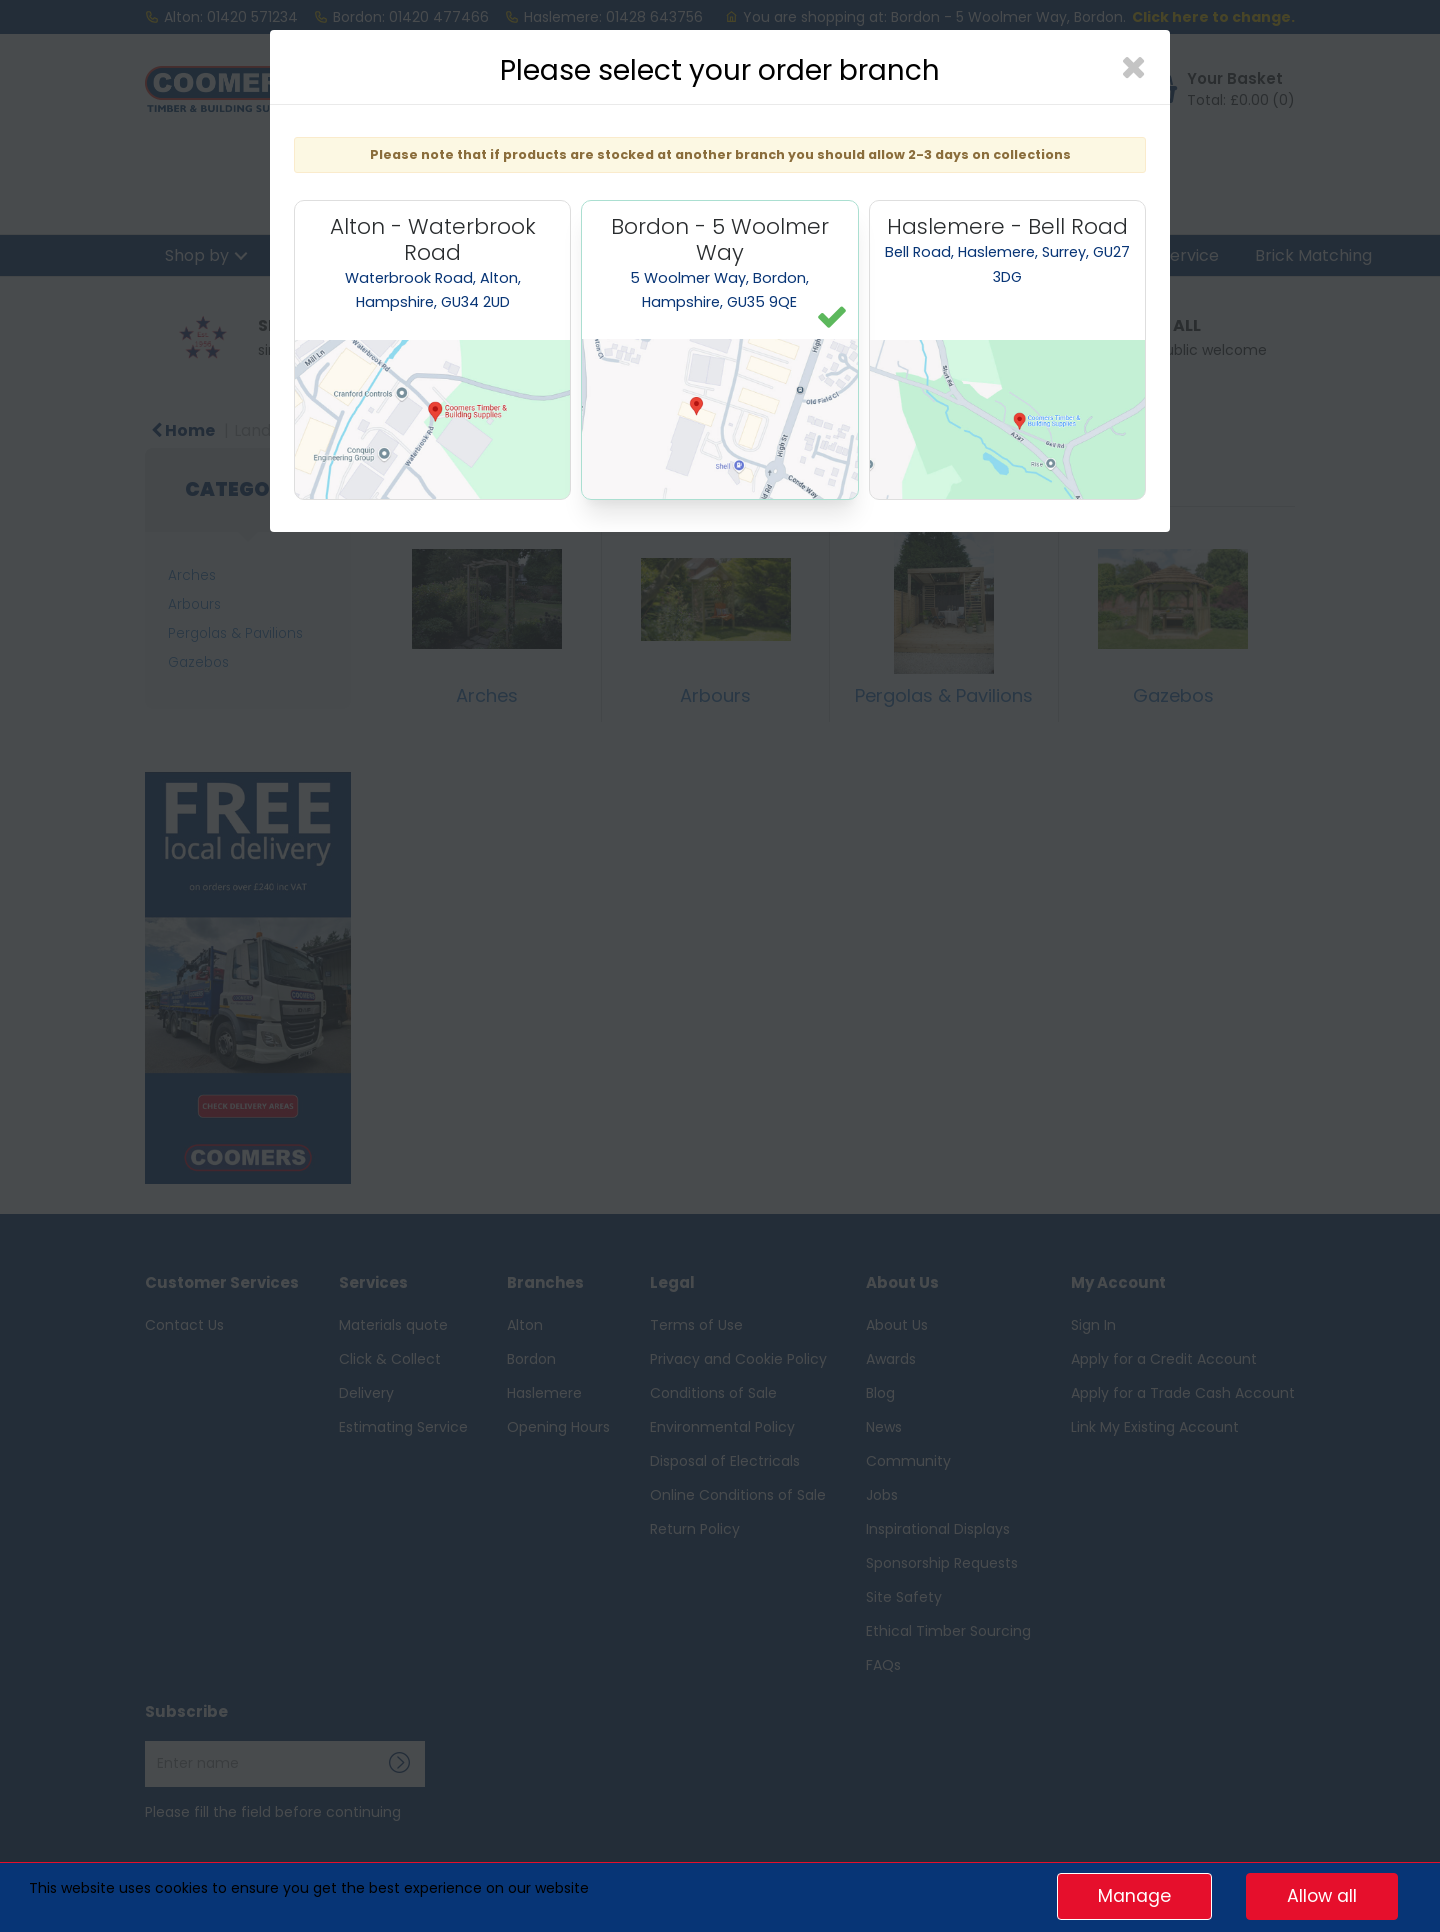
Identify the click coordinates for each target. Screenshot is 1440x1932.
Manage (1134, 1896)
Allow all (1322, 1896)
